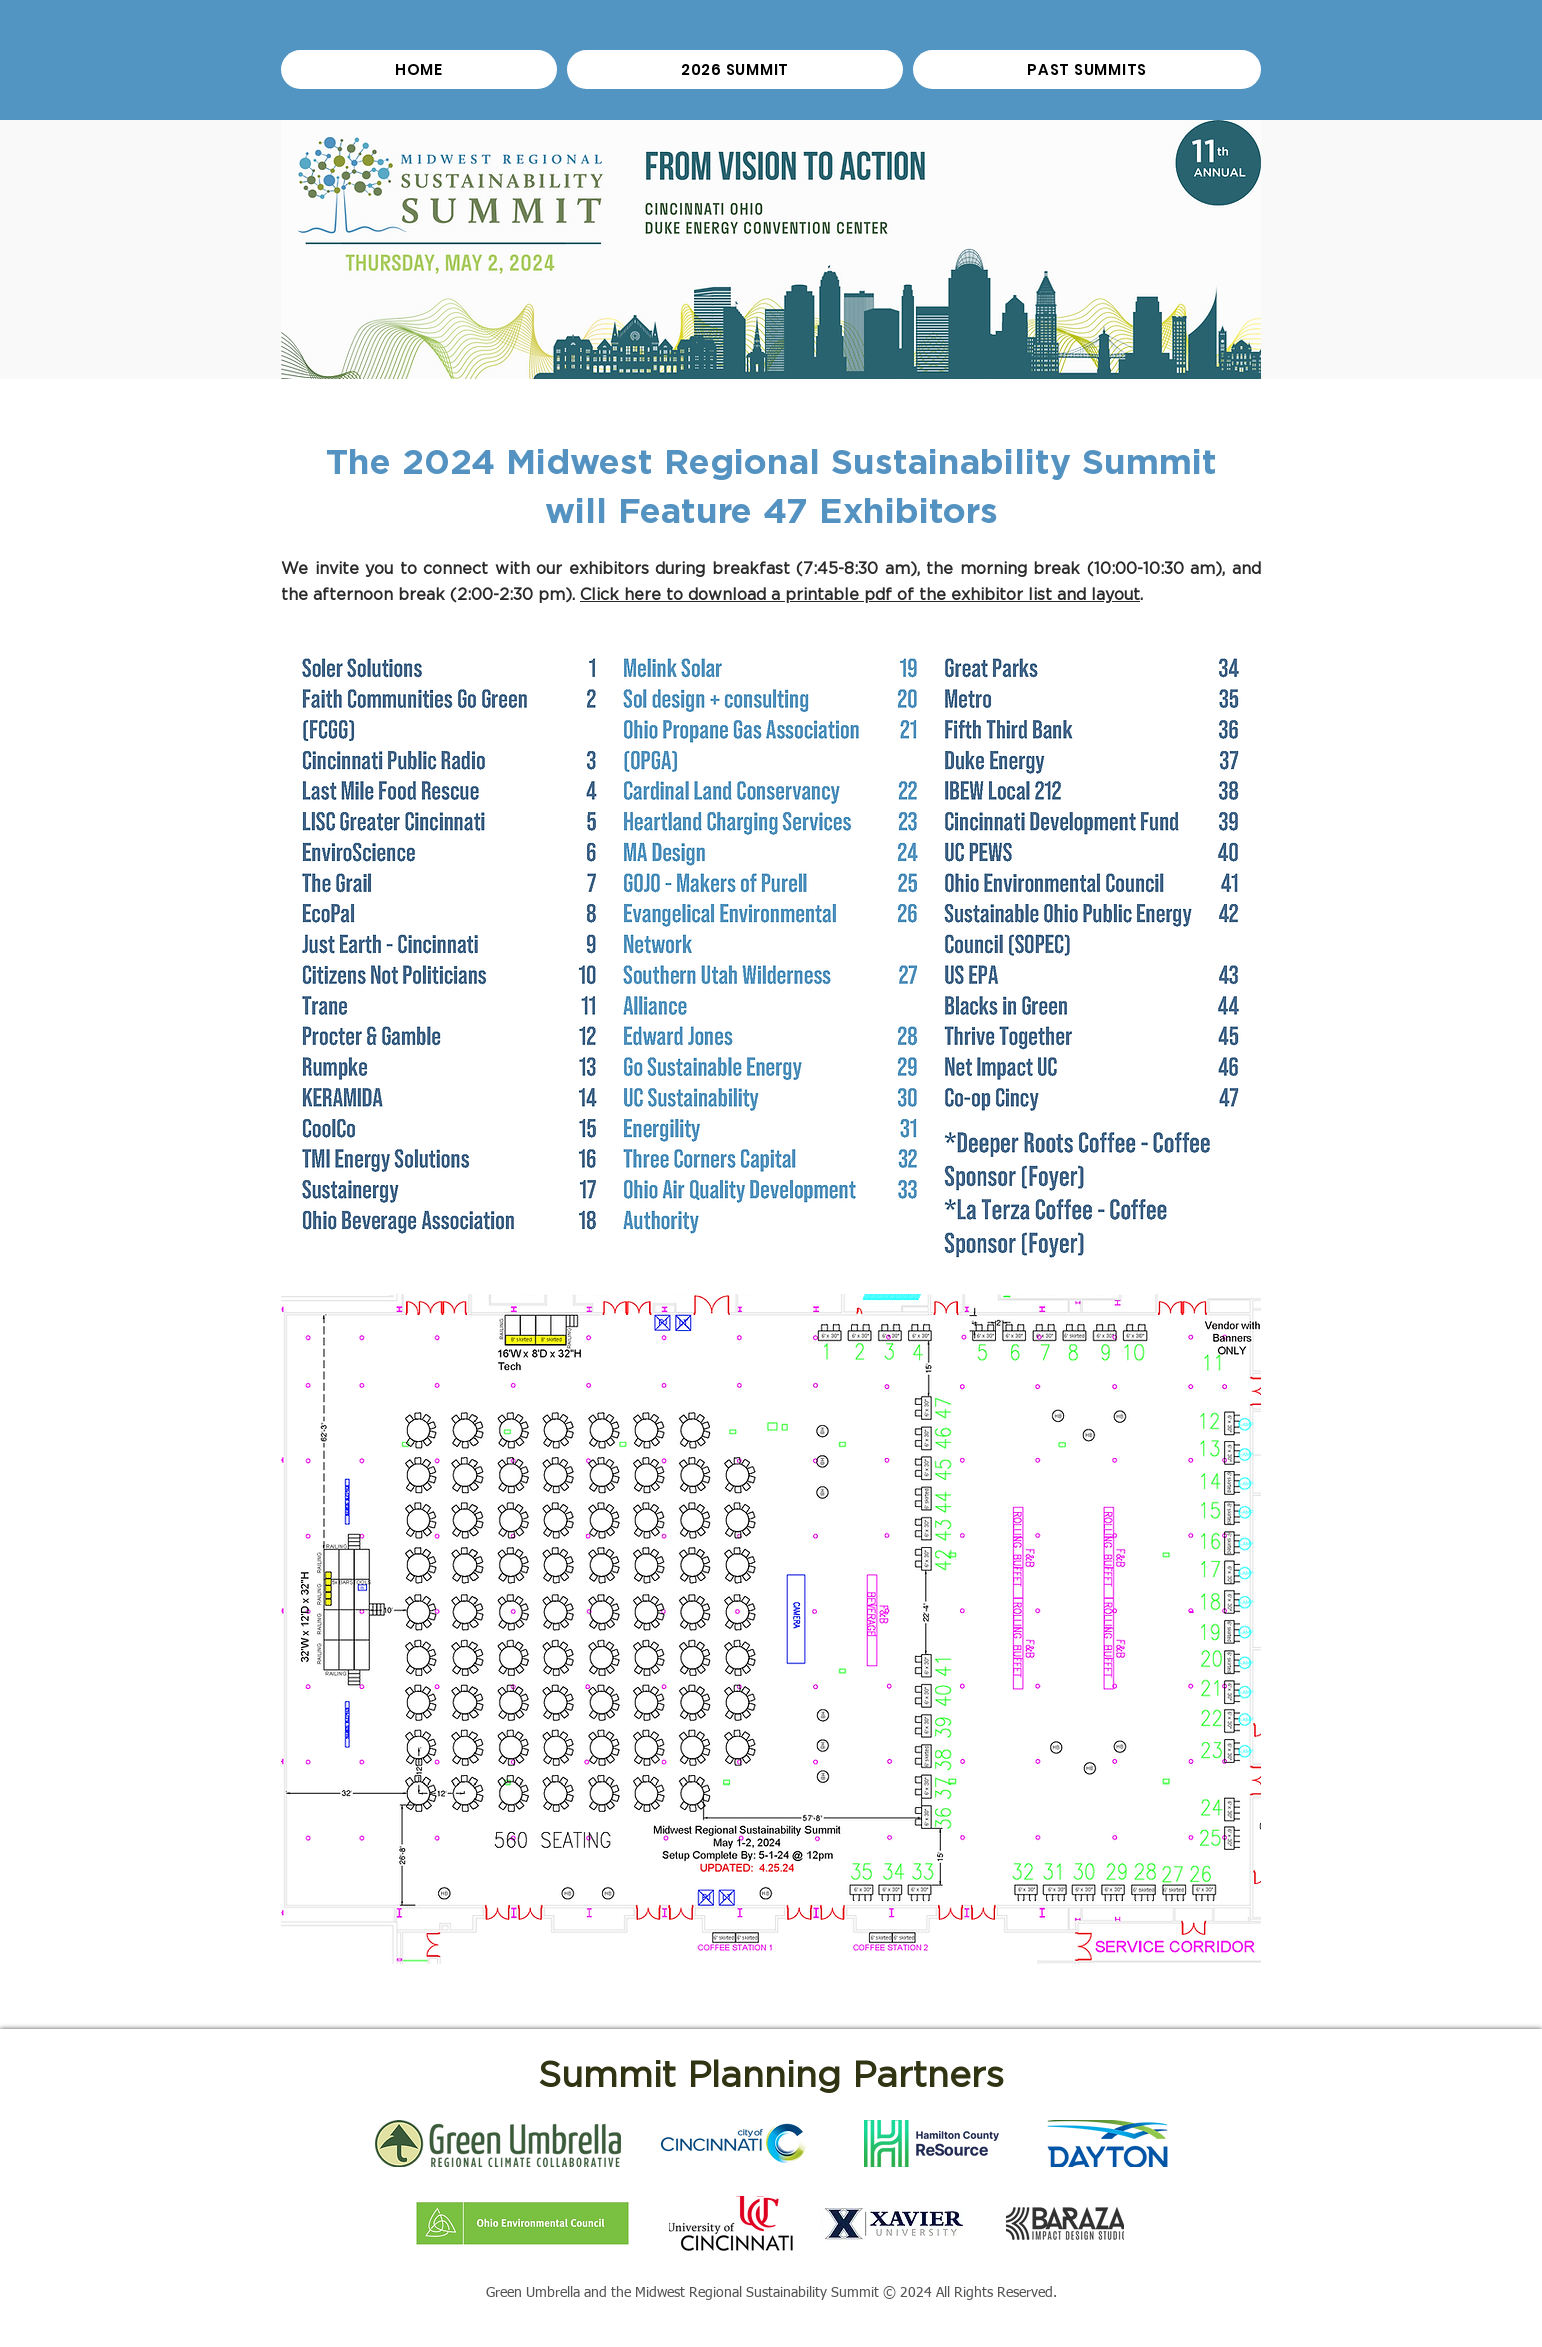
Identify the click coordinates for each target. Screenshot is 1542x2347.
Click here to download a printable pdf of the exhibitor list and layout (860, 595)
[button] (1087, 69)
